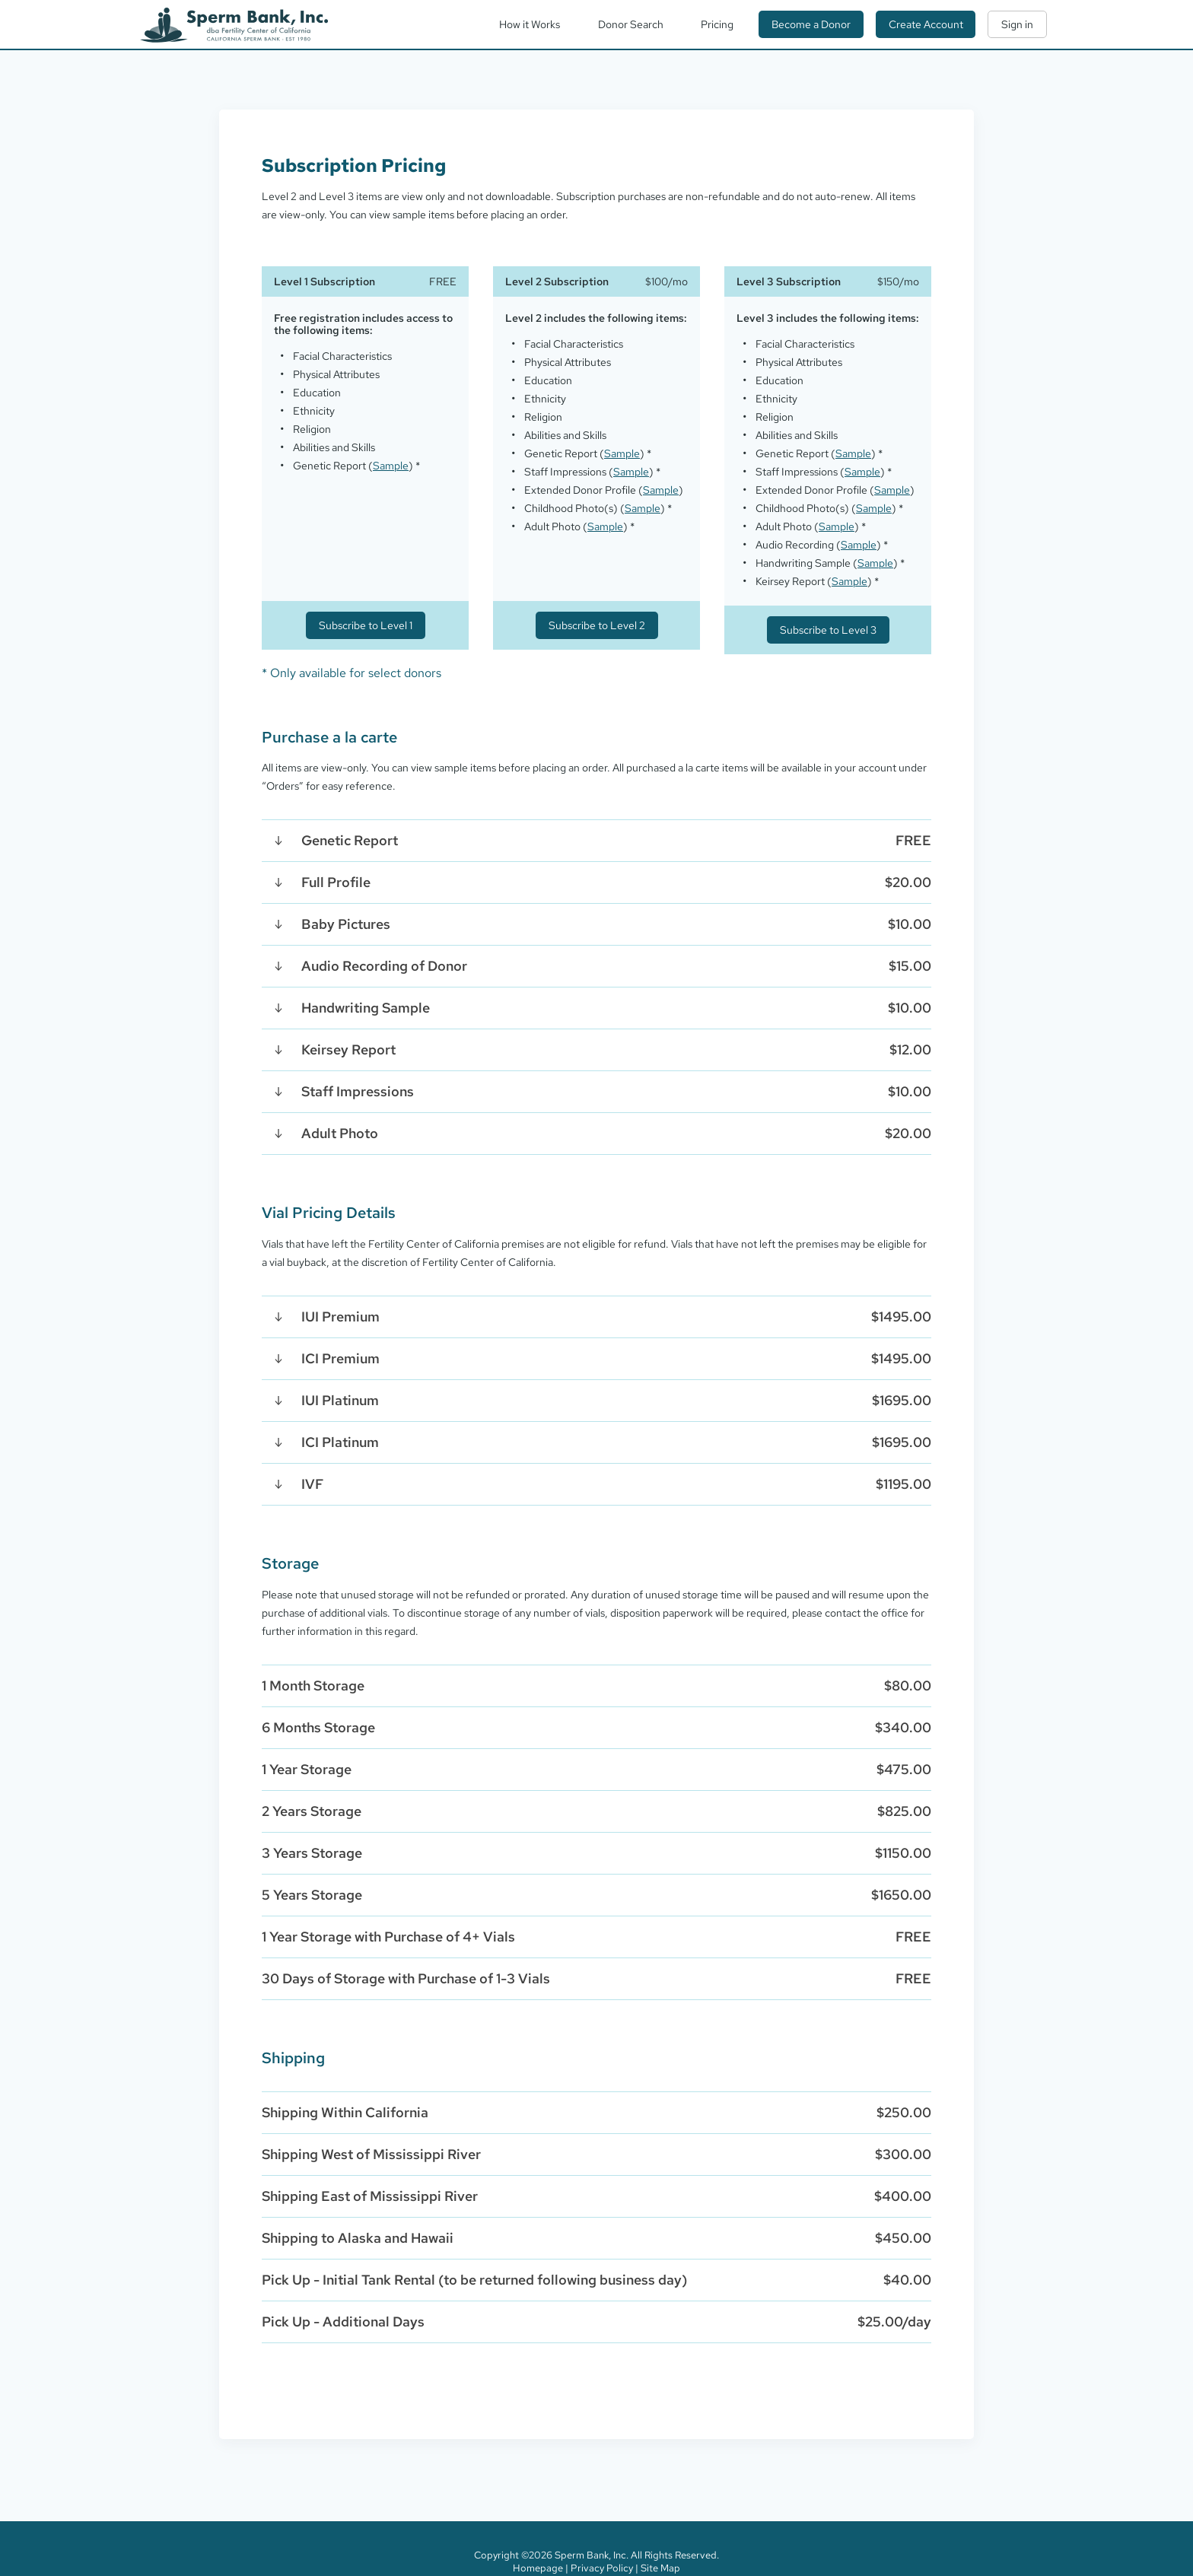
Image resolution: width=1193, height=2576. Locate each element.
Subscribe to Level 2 (597, 625)
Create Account (926, 24)
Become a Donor (811, 24)
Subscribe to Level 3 (828, 630)
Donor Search (630, 24)
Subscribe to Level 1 (365, 625)
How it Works (529, 24)
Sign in (1017, 24)
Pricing (717, 24)
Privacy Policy (602, 2568)
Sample (391, 465)
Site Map (660, 2568)
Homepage (538, 2568)
